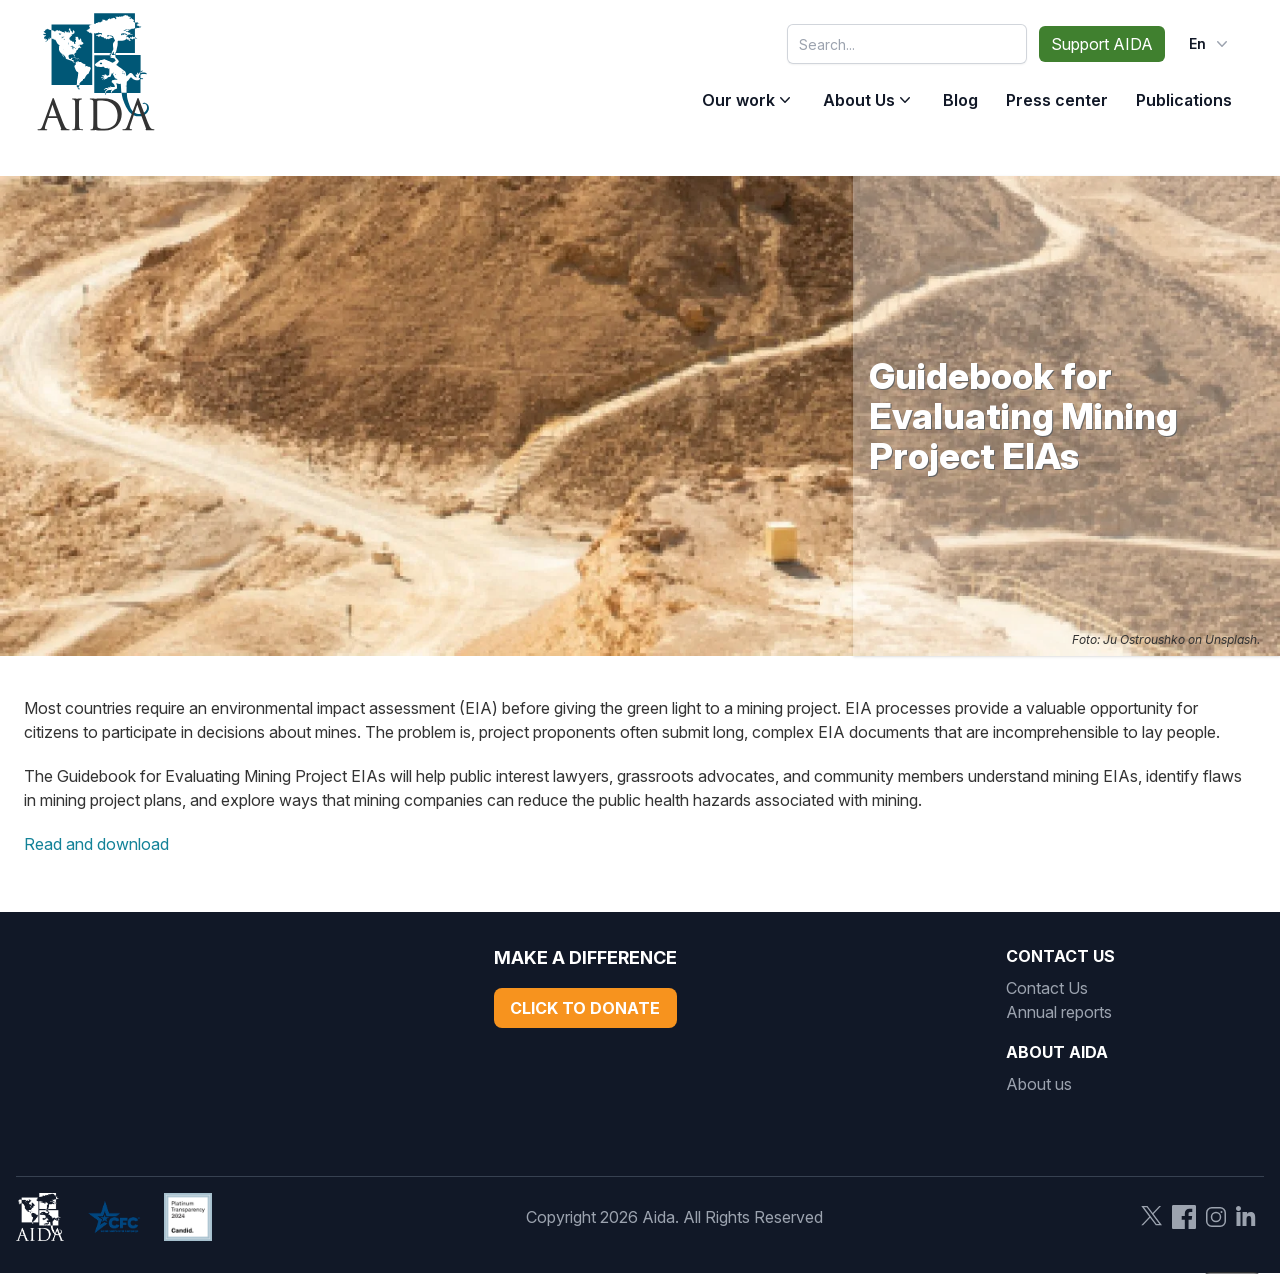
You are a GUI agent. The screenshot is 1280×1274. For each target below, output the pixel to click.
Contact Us (1047, 988)
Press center (1057, 100)
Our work (738, 100)
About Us (859, 100)
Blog (960, 100)
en (1210, 44)
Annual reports (1059, 1012)
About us (1039, 1084)
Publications (1184, 100)
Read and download (96, 844)
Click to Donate (585, 1008)
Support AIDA (1102, 44)
